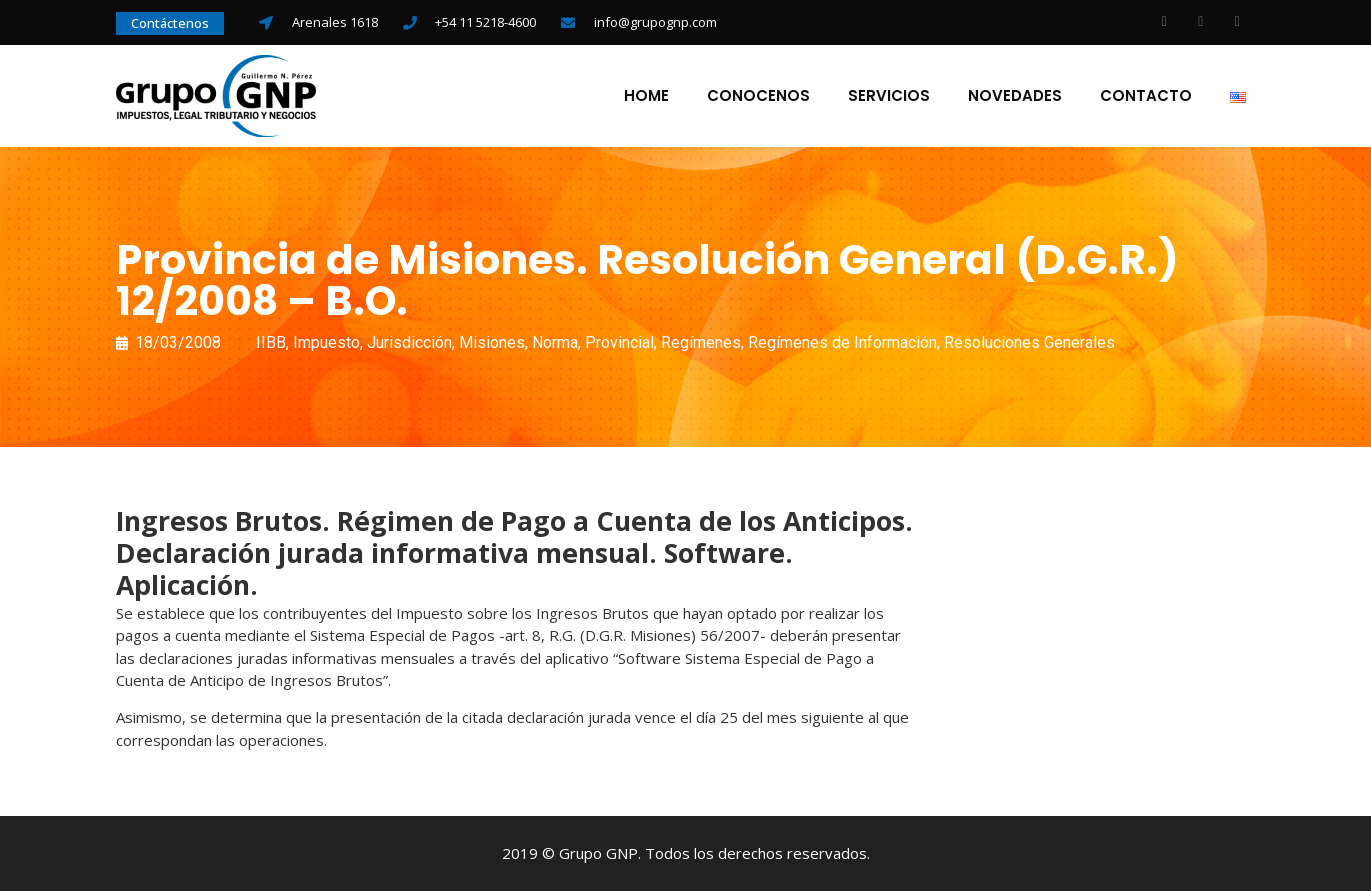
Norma (555, 342)
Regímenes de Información (842, 342)
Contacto (1146, 96)
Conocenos (758, 96)
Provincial (619, 342)
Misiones (492, 342)
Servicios (889, 96)
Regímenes (701, 342)
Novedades (1015, 96)
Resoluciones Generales (1029, 342)
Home (646, 96)
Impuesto (326, 342)
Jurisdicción (409, 342)
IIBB (271, 342)
